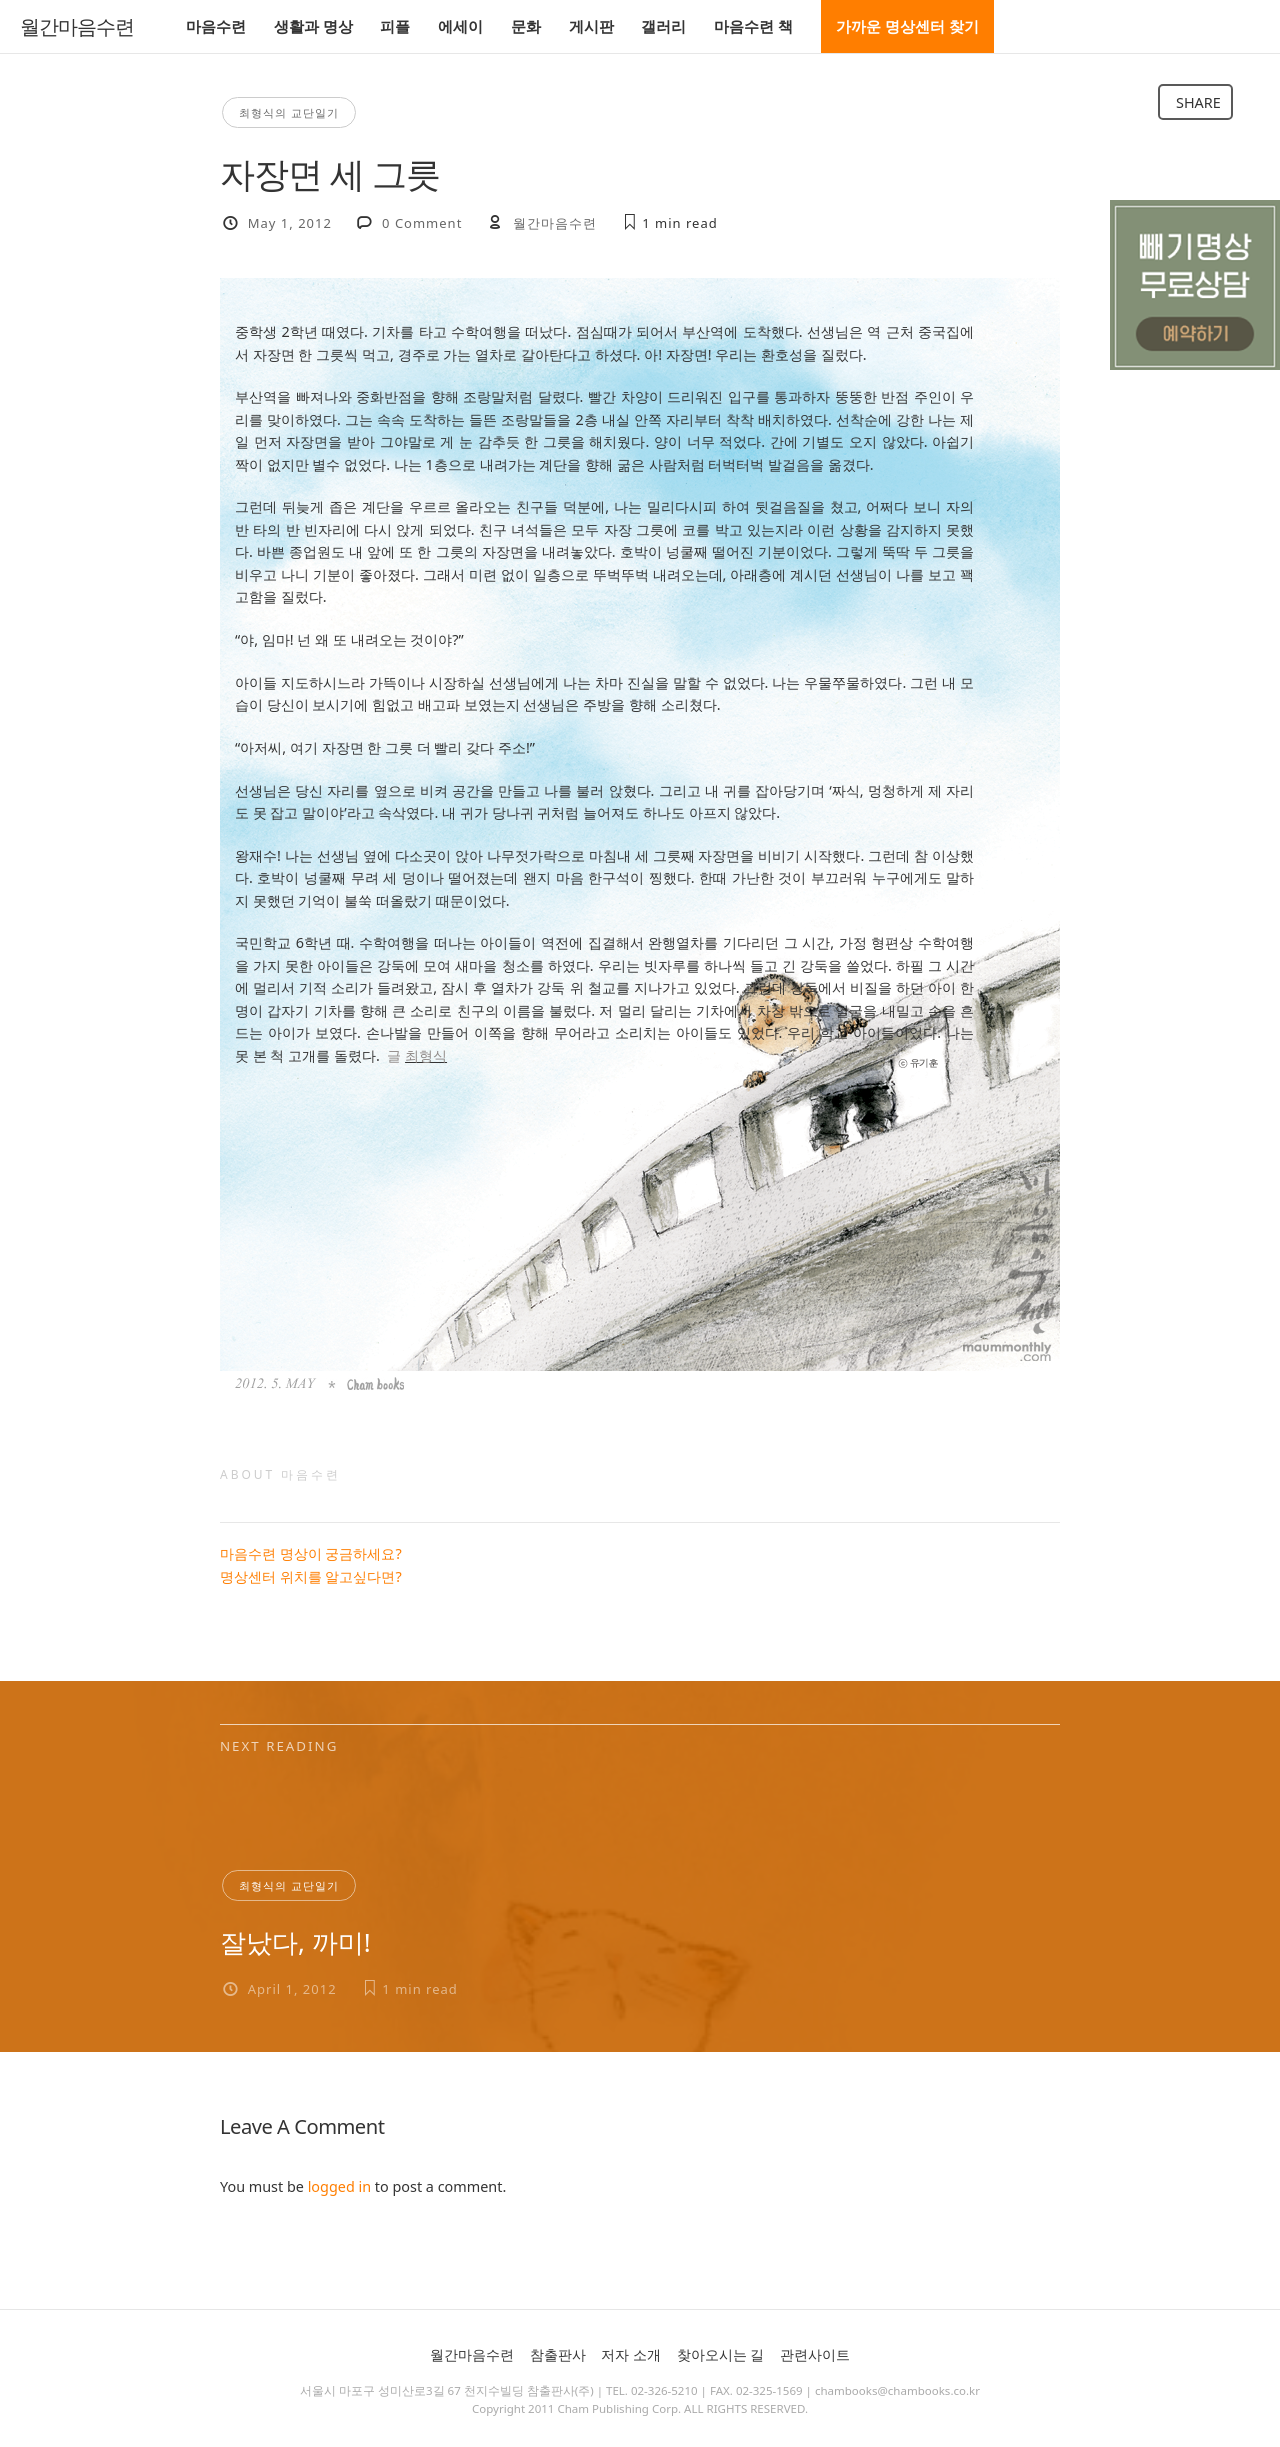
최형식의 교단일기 (289, 112)
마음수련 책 (753, 26)
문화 (526, 26)
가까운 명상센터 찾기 (907, 26)
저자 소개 (631, 2354)
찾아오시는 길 (721, 2354)
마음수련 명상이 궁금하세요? (311, 1553)
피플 (395, 26)
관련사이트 (815, 2354)
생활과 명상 (313, 26)
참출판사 (558, 2354)
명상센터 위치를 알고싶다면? (311, 1576)
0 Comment (422, 223)
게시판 (591, 26)
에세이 (460, 26)
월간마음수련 (77, 27)
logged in (339, 2186)
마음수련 (216, 26)
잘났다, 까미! (295, 1942)
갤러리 (663, 26)
